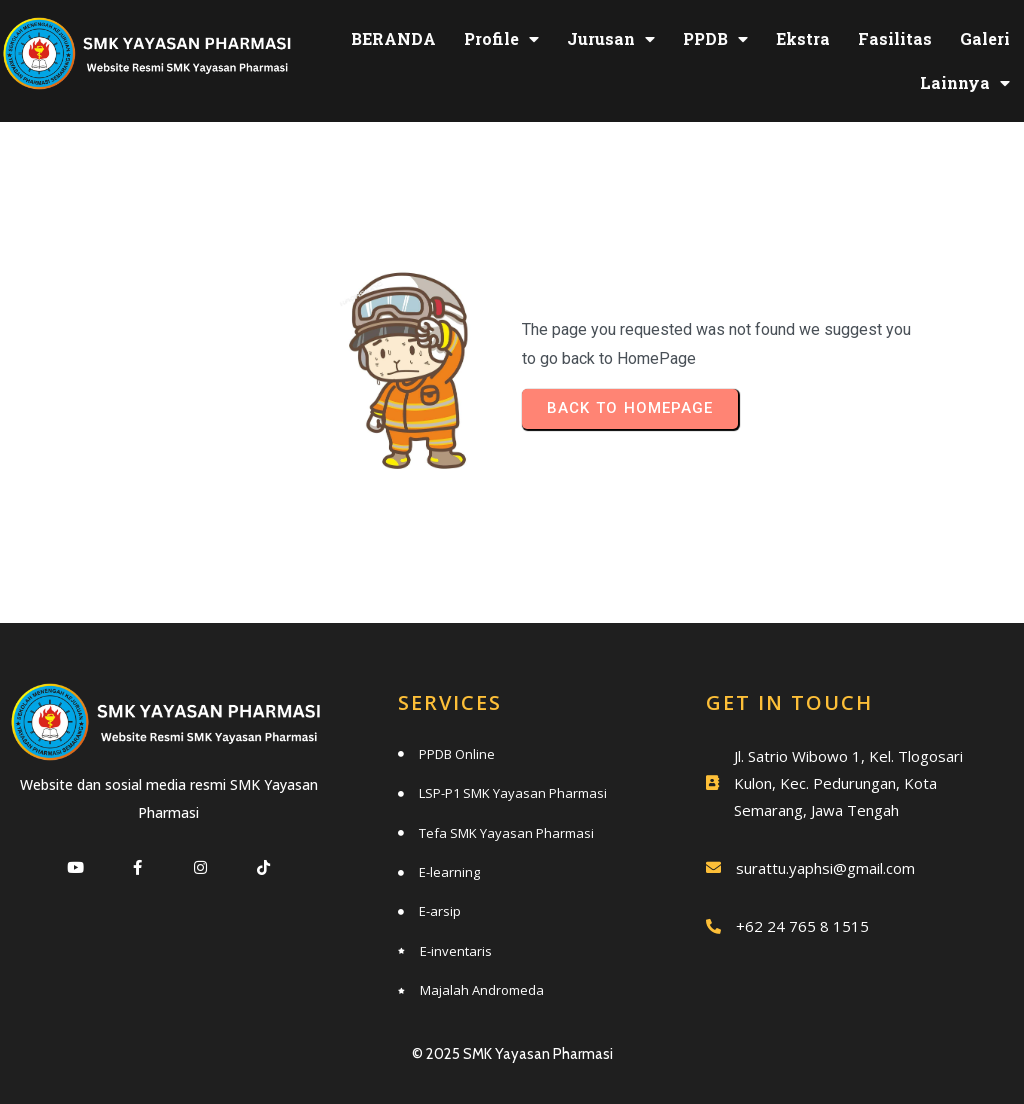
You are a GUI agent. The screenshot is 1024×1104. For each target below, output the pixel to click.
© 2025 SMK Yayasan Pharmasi (512, 1050)
